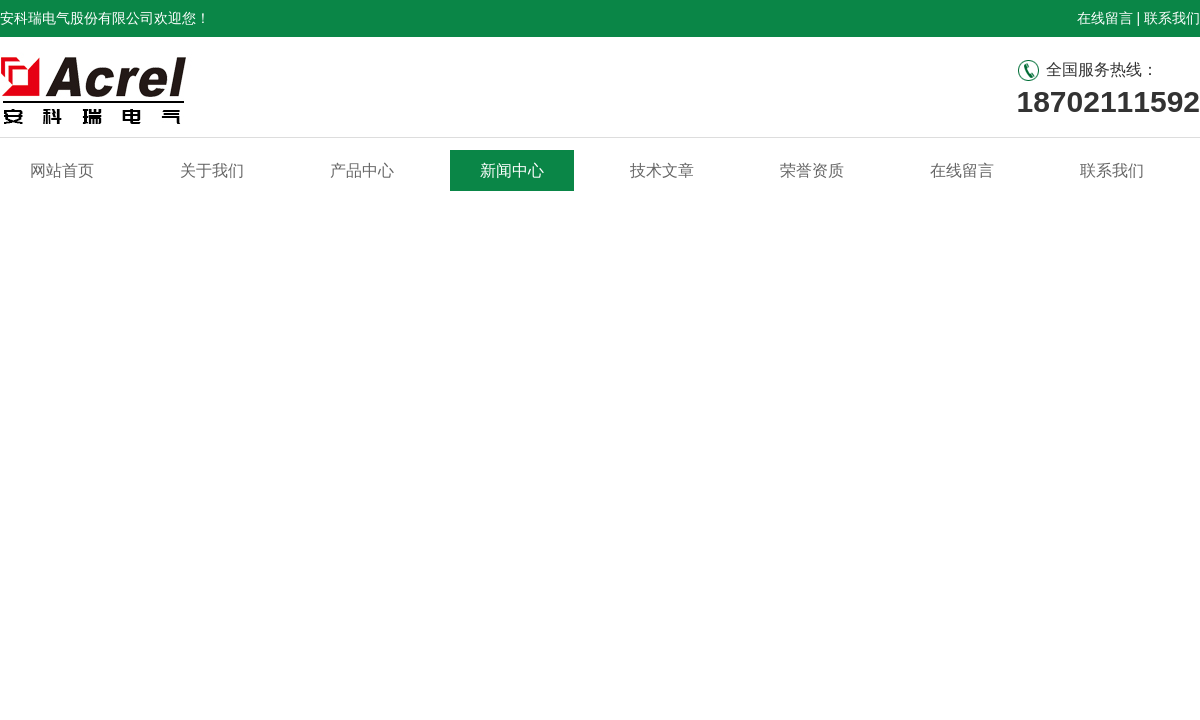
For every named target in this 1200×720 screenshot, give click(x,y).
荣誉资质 (812, 170)
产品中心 (362, 170)
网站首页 (62, 170)
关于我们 (212, 170)
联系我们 (1172, 18)
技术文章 (662, 170)
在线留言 (1105, 18)
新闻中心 (512, 170)
